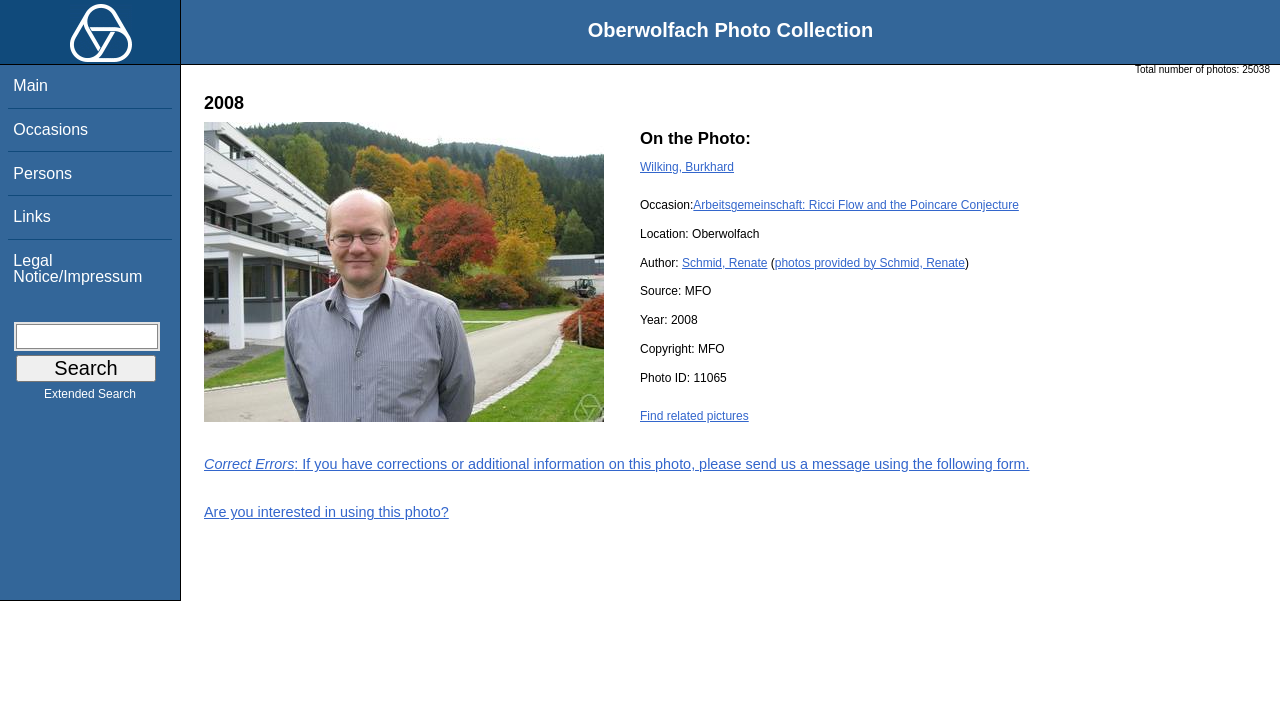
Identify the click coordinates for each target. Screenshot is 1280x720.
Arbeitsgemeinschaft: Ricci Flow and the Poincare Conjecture (856, 205)
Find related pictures (694, 416)
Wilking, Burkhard (687, 167)
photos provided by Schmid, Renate (870, 263)
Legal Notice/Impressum (77, 268)
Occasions (50, 129)
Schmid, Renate (724, 263)
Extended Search (90, 398)
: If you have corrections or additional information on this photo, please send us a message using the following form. (617, 464)
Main (30, 85)
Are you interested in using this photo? (326, 512)
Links (31, 216)
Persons (42, 173)
